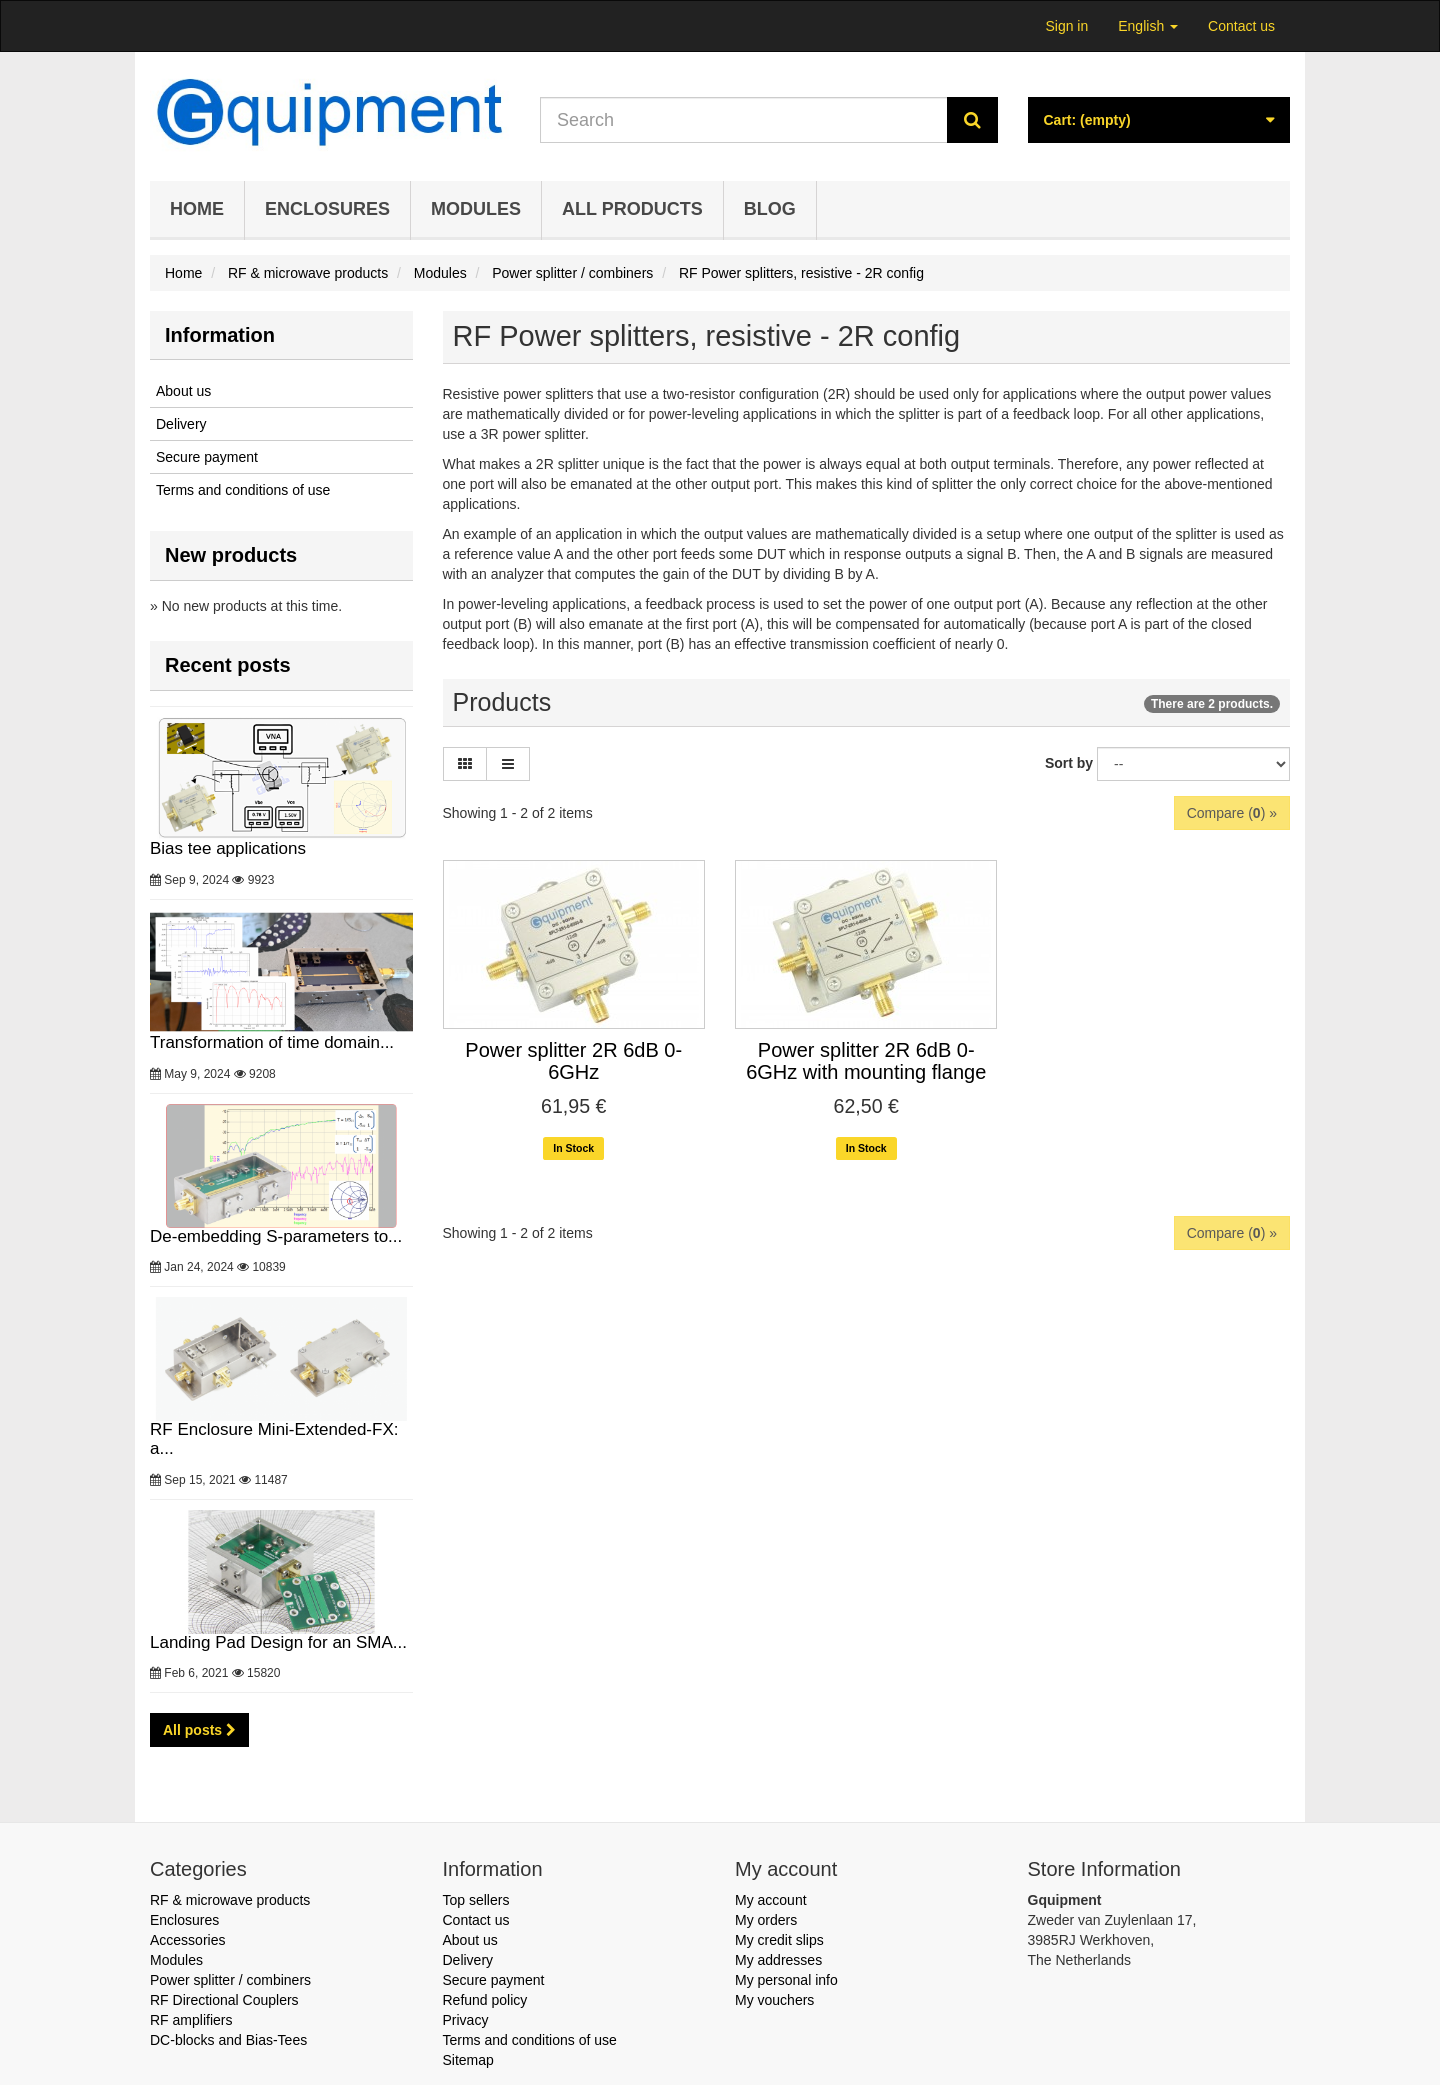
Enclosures (327, 209)
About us (183, 391)
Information (220, 335)
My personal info (786, 1980)
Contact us (1241, 26)
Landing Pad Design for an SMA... (281, 1581)
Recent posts (228, 665)
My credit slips (779, 1940)
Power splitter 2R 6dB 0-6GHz (573, 1061)
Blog (770, 209)
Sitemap (468, 2060)
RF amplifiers (191, 2020)
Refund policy (485, 2000)
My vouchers (774, 2000)
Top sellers (476, 1900)
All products (632, 209)
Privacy (466, 2020)
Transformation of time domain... (281, 981)
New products (231, 555)
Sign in (1066, 26)
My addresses (778, 1960)
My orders (766, 1920)
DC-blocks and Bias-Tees (228, 2040)
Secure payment (207, 457)
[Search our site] (744, 120)
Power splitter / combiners (230, 1980)
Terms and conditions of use (243, 490)
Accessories (187, 1940)
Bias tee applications (281, 788)
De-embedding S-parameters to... (281, 1175)
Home (197, 209)
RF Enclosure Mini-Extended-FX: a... (281, 1377)
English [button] (1148, 26)
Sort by (1069, 763)
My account (771, 1900)
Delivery (181, 424)
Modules (476, 209)
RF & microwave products (230, 1900)
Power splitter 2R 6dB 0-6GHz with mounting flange (866, 1061)
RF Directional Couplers (224, 2000)
